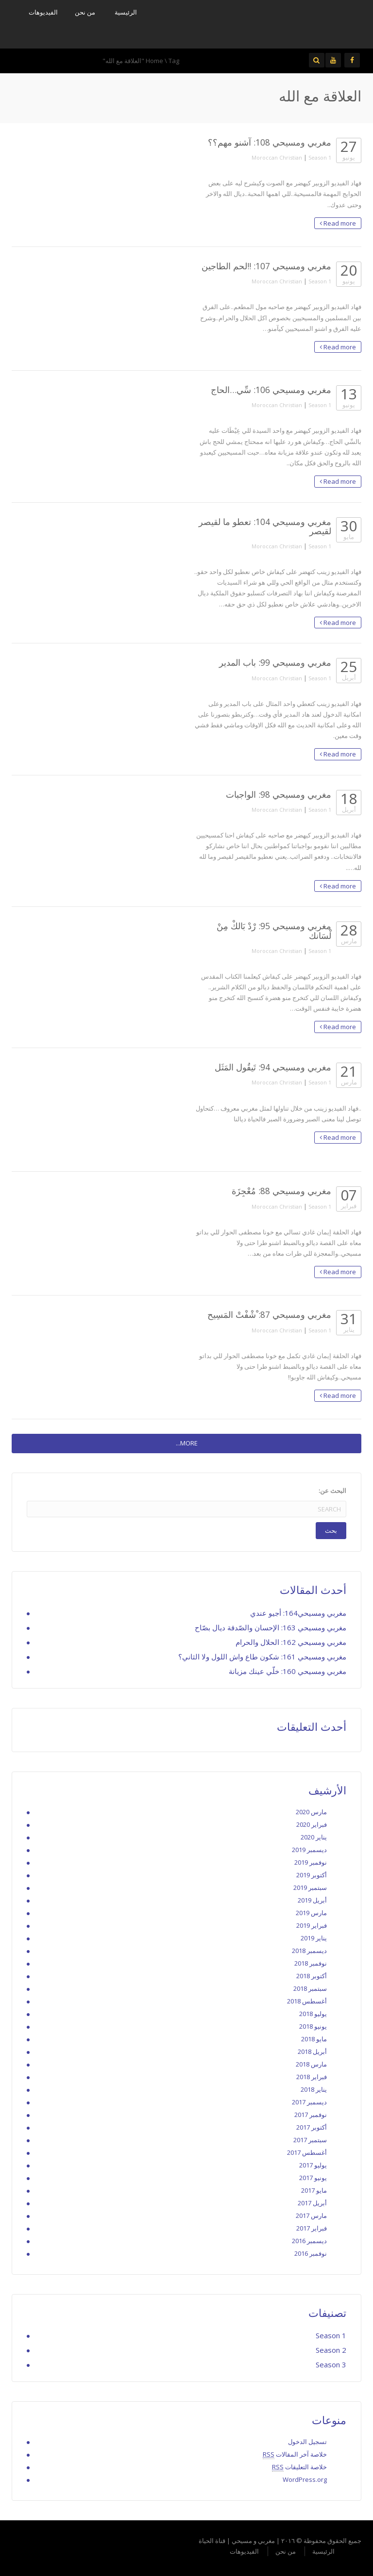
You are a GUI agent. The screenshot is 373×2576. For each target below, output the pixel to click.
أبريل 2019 (312, 1900)
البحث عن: (332, 1490)
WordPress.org (305, 2479)
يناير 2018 (314, 2089)
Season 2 (331, 2350)
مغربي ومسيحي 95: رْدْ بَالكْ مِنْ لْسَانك (274, 930)
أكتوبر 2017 (311, 2127)
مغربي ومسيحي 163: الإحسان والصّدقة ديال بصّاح (270, 1627)
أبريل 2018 (312, 2051)
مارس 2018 (311, 2064)
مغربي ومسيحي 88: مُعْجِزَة (281, 1191)
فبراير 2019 (311, 1925)
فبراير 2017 (311, 2228)
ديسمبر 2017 (309, 2102)
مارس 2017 (311, 2215)
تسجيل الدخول (307, 2441)
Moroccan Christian (277, 157)
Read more (338, 223)
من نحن (85, 12)
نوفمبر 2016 (310, 2253)
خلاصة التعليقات (299, 2467)
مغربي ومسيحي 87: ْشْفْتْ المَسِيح (269, 1314)
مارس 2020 (311, 1811)
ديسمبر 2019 (309, 1849)
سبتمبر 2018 (310, 1988)
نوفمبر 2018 (310, 1963)
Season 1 (319, 157)
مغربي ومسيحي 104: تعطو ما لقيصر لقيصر (265, 526)
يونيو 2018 (313, 2026)
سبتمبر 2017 (310, 2139)
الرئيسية (126, 12)
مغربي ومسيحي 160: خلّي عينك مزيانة (287, 1671)
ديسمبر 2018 (309, 1950)
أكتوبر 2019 (311, 1874)
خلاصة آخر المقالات (295, 2454)
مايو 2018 (314, 2039)
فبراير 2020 (311, 1824)
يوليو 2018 (313, 2013)
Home (154, 60)
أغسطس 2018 (307, 2001)
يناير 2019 (314, 1938)
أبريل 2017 (312, 2203)
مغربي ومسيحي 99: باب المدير (275, 662)
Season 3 (331, 2364)
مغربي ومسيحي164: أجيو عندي (298, 1613)
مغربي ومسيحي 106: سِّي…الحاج (271, 389)
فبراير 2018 (311, 2076)
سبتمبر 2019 (310, 1887)
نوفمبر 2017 (310, 2114)
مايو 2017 (314, 2190)
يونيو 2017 (313, 2177)
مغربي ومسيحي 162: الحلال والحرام (291, 1642)
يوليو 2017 (313, 2165)
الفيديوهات (43, 12)
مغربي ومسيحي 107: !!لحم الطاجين (266, 266)
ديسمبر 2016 (309, 2240)
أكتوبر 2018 (311, 1975)
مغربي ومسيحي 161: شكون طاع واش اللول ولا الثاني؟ (262, 1656)
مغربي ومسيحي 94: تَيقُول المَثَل (273, 1067)
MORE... (187, 1443)
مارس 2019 (311, 1912)
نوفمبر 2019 (310, 1862)
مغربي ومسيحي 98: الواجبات (278, 794)
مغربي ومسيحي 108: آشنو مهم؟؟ (269, 142)
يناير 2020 (314, 1837)
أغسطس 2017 (307, 2152)
